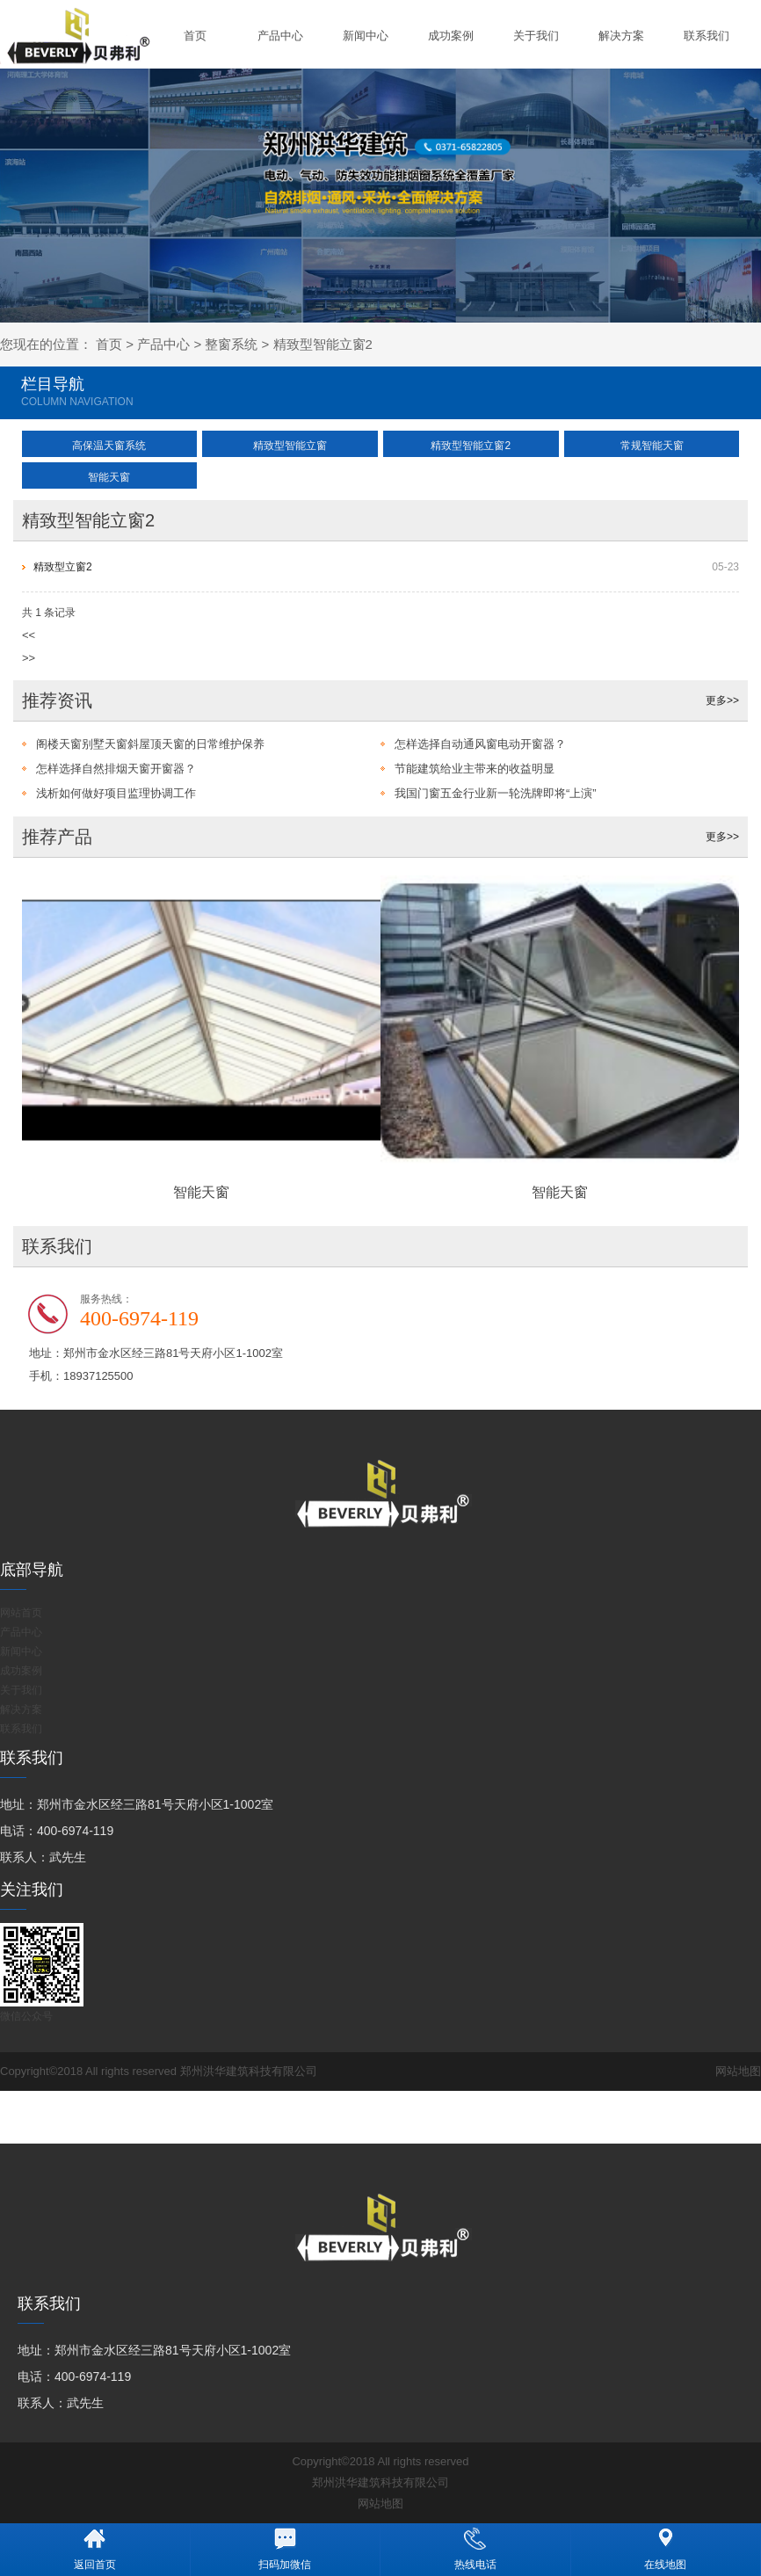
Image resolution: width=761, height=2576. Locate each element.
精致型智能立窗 (290, 445)
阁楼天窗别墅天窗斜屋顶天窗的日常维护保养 (150, 744)
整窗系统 (231, 344)
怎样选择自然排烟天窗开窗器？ (116, 768)
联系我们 (706, 35)
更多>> (722, 700)
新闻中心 (365, 35)
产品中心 (280, 35)
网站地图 (738, 2071)
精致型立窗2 (62, 567)
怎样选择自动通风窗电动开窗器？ (480, 744)
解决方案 (621, 35)
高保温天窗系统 (109, 445)
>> (28, 657)
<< (28, 635)
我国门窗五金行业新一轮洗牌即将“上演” (496, 793)
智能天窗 (109, 477)
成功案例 (451, 35)
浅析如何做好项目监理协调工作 (116, 793)
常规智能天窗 (652, 445)
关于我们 (536, 35)
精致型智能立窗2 (323, 344)
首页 (195, 35)
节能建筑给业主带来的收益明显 (474, 768)
